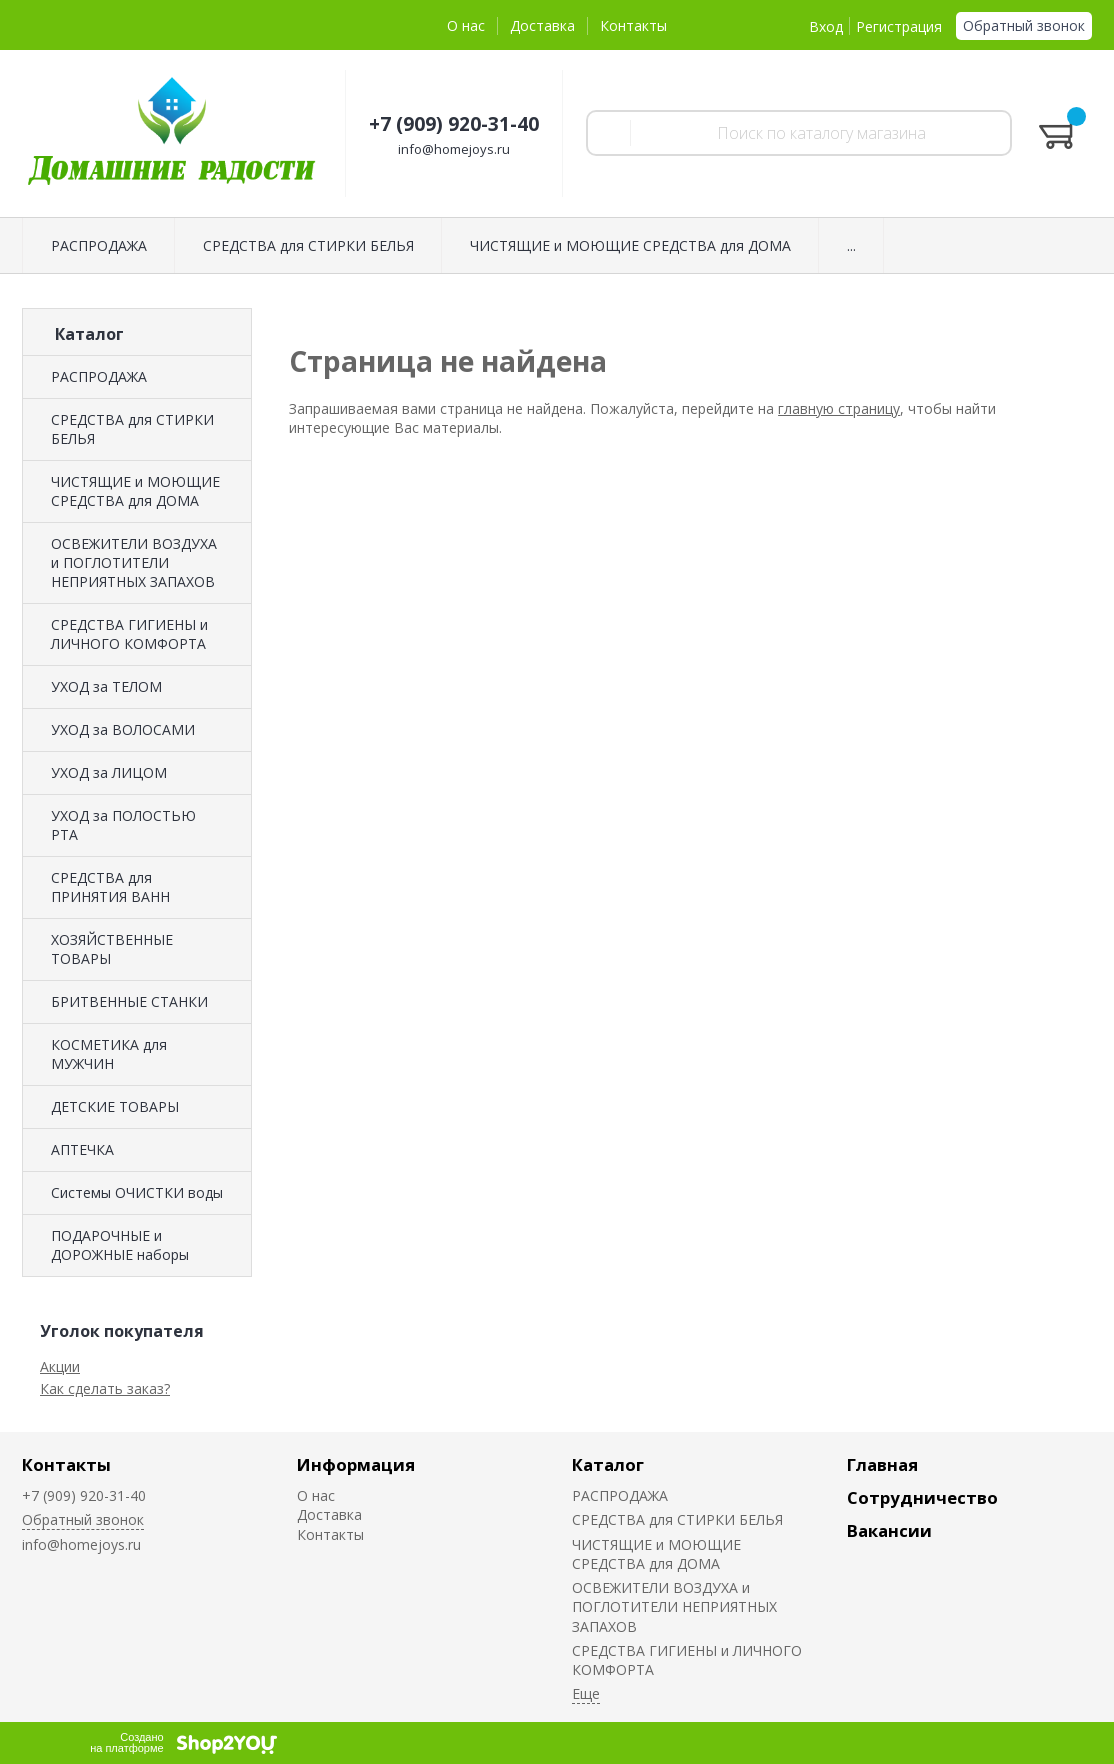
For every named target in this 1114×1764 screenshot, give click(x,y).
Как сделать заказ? (105, 1388)
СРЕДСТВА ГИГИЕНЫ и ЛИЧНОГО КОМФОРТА (129, 634)
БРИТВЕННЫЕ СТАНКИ (129, 1001)
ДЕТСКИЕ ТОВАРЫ (115, 1106)
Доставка (542, 25)
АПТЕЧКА (82, 1149)
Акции (60, 1366)
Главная (882, 1464)
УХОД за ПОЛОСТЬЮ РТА (123, 825)
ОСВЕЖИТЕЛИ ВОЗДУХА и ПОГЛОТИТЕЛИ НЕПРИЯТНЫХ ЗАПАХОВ (134, 562)
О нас (466, 25)
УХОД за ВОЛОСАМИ (123, 729)
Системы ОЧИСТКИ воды (137, 1192)
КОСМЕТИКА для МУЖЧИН (109, 1054)
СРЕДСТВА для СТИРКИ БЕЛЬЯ (132, 429)
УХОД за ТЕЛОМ (106, 686)
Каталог (608, 1464)
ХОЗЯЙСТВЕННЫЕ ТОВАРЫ (112, 949)
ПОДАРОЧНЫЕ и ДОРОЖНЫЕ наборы (120, 1245)
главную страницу (839, 408)
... (851, 245)
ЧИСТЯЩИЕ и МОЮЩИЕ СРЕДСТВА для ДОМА (135, 491)
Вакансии (889, 1530)
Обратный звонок (1024, 25)
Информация (356, 1464)
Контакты (633, 25)
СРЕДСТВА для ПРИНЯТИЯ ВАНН (110, 887)
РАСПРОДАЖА (99, 376)
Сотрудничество (922, 1497)
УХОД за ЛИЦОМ (109, 772)
